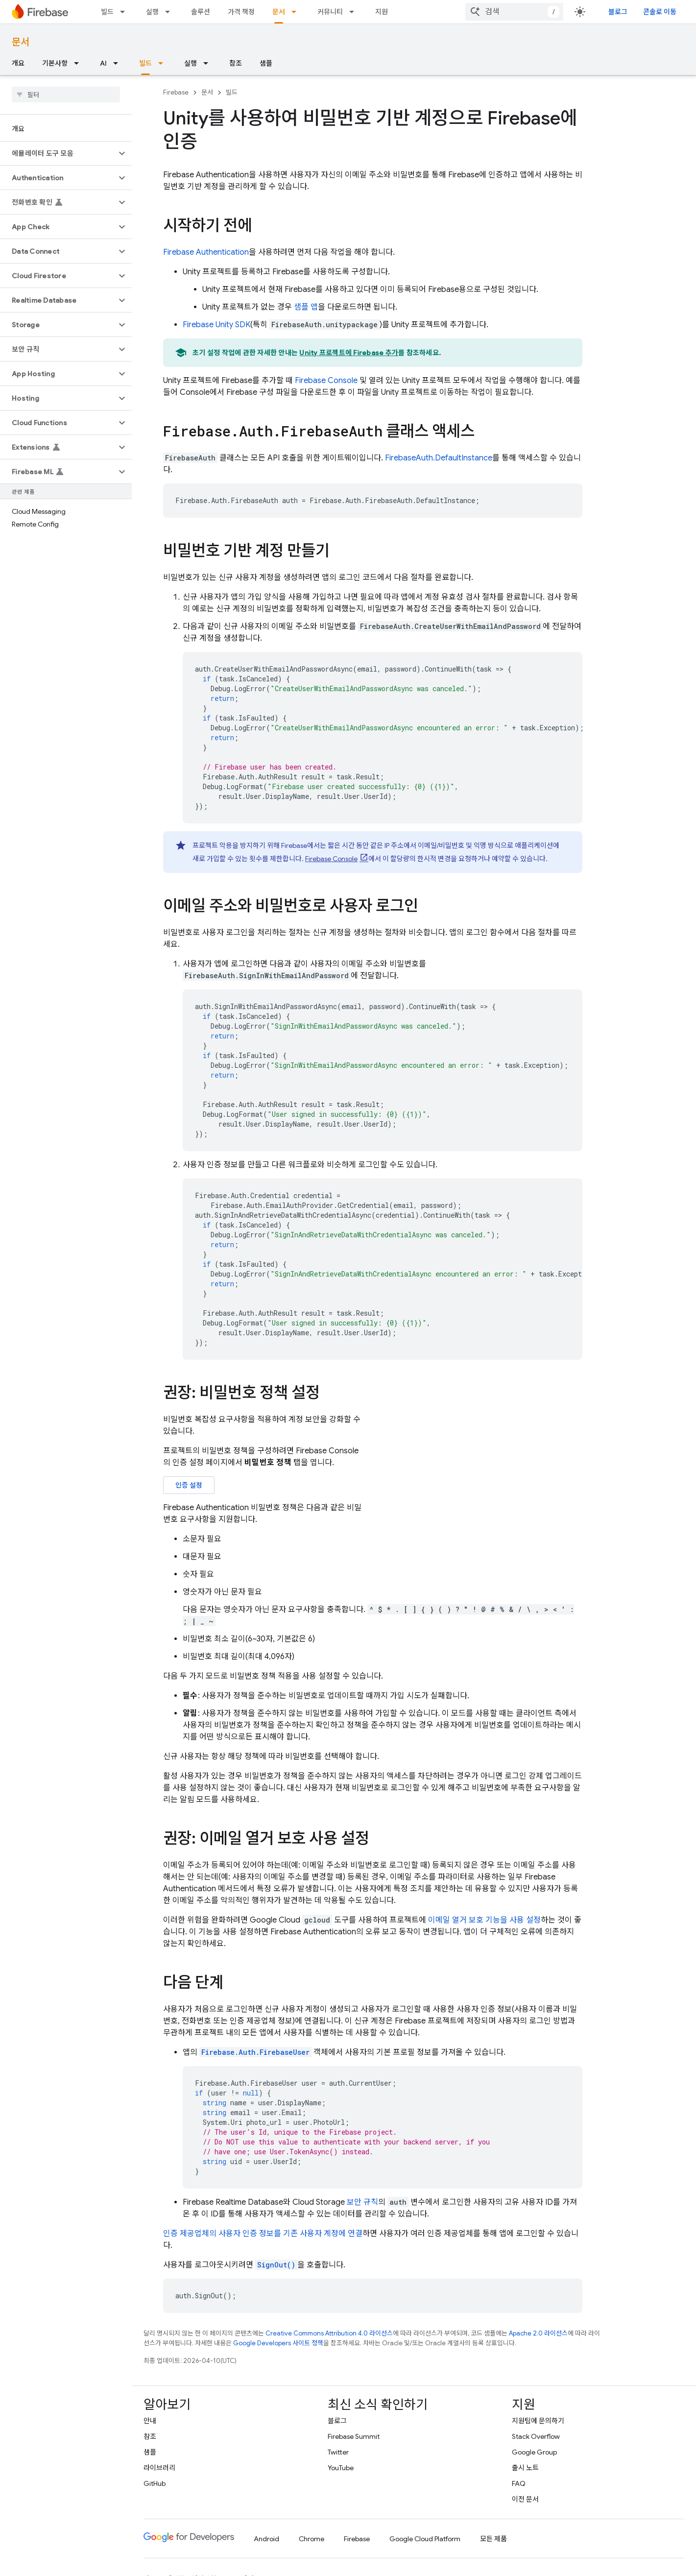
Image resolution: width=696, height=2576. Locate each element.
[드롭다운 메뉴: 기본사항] (79, 63)
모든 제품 (493, 2538)
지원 (381, 11)
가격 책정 (241, 11)
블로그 (617, 11)
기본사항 (55, 63)
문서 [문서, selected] (278, 11)
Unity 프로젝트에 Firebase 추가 (348, 352)
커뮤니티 (330, 11)
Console (326, 380)
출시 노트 (525, 2467)
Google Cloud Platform (424, 2538)
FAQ (519, 2483)
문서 (20, 42)
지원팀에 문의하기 (538, 2420)
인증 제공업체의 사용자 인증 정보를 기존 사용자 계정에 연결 (262, 2234)
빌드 (107, 11)
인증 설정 (188, 1485)
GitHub (155, 2483)
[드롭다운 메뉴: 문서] (297, 12)
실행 (152, 11)
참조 (235, 63)
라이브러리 (159, 2467)
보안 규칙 (362, 2202)
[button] (58, 153)
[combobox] (514, 12)
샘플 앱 (306, 307)
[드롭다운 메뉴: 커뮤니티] (354, 12)
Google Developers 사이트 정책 (278, 2343)
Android (266, 2538)
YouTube (341, 2467)
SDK (216, 325)
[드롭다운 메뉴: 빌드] (125, 12)
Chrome (311, 2538)
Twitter (338, 2452)
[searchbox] (66, 94)
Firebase (176, 92)
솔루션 (200, 11)
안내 (150, 2420)
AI (103, 63)
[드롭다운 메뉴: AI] (118, 63)
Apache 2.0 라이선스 (538, 2333)
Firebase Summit (354, 2436)
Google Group (534, 2452)
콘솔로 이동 (659, 11)
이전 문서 (525, 2499)
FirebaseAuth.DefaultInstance (438, 458)
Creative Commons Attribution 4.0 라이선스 (329, 2333)
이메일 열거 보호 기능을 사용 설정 (484, 1920)
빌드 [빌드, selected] (145, 63)
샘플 (266, 63)
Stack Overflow (536, 2436)
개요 (18, 63)
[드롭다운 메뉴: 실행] (170, 12)
